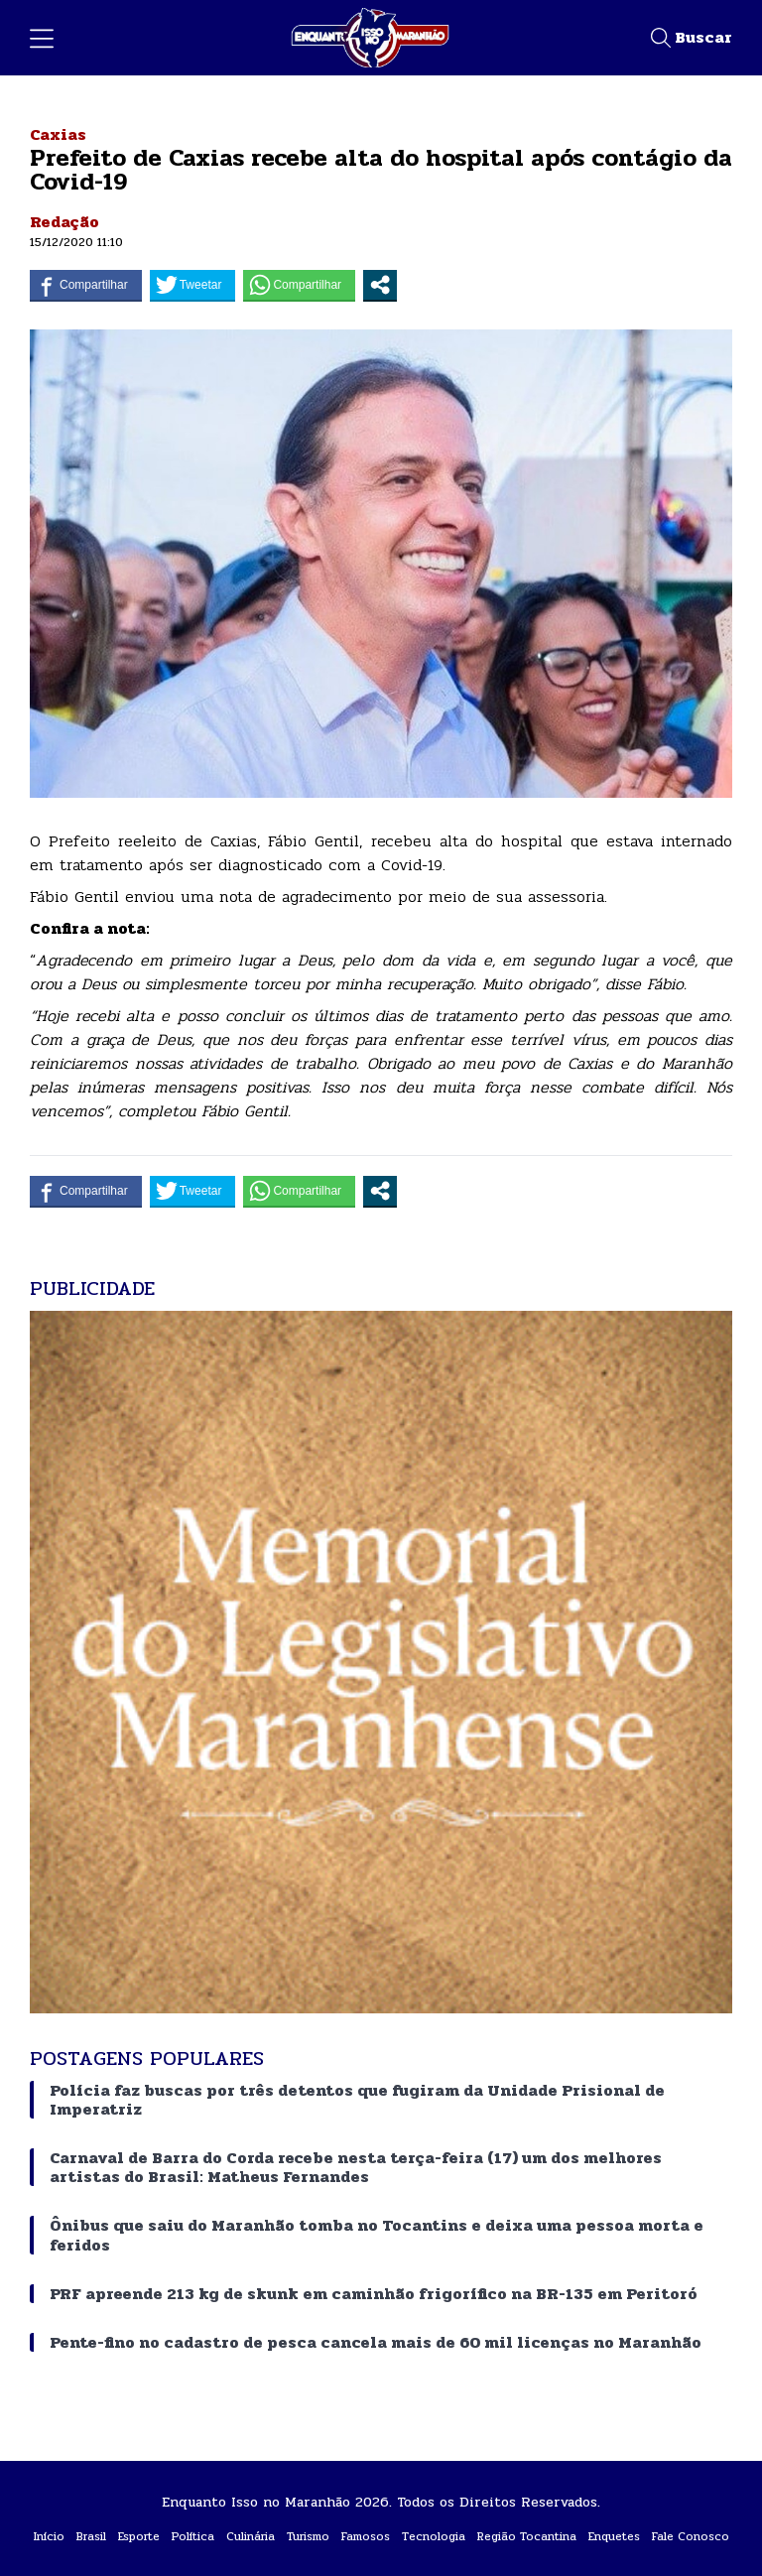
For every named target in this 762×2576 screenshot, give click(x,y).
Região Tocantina (526, 2536)
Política (193, 2536)
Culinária (250, 2536)
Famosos (365, 2536)
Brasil (91, 2536)
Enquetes (614, 2536)
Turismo (308, 2536)
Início (49, 2536)
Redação (64, 221)
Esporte (139, 2536)
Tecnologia (433, 2536)
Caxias (58, 134)
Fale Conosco (690, 2536)
